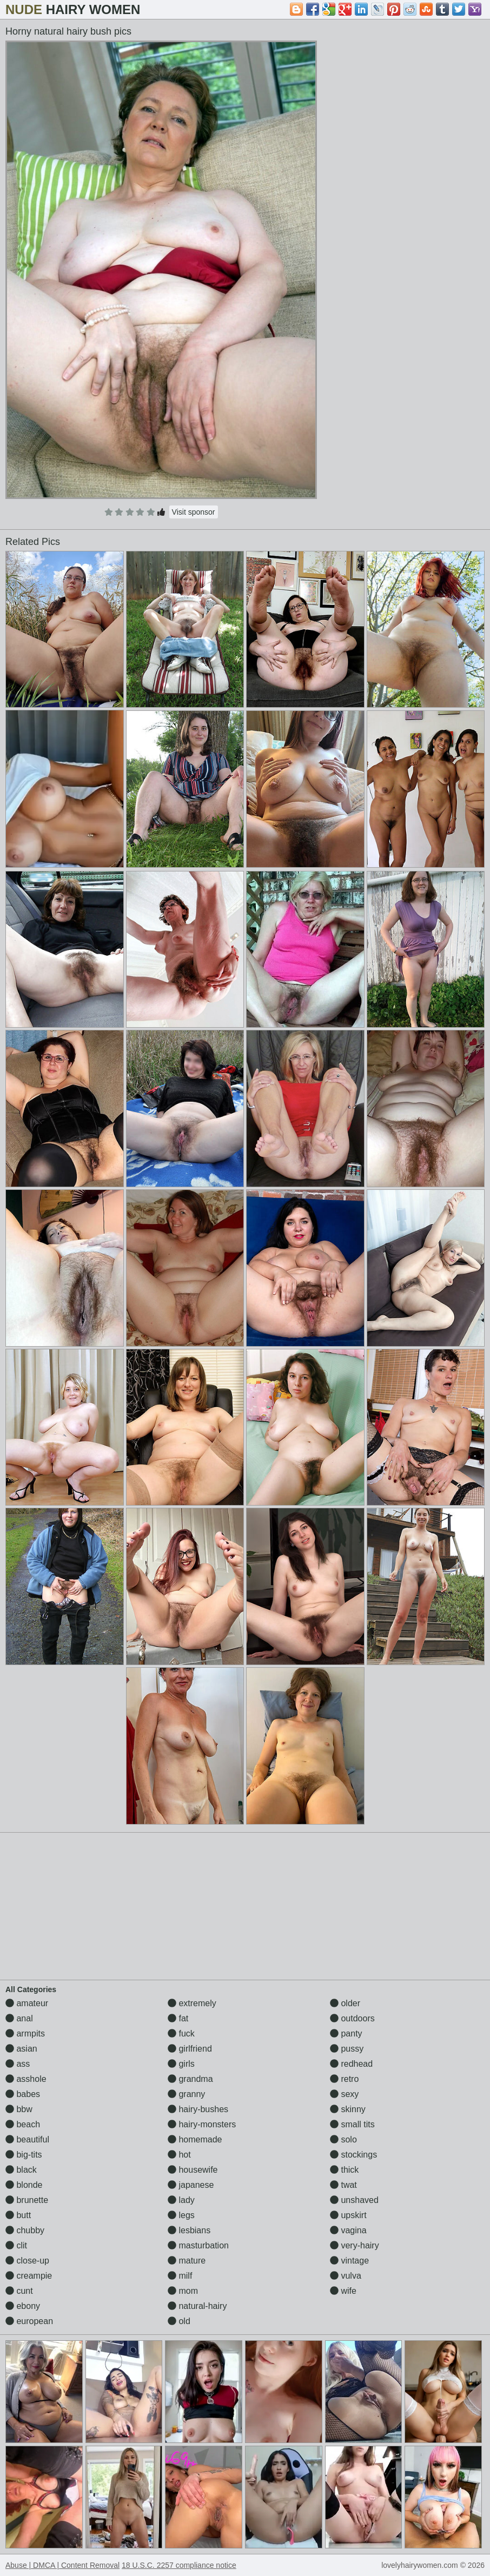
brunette (26, 2200)
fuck (181, 2033)
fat (178, 2018)
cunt (19, 2290)
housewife (193, 2169)
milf (180, 2275)
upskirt (348, 2215)
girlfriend (190, 2048)
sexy (344, 2094)
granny (186, 2094)
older (345, 2003)
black (21, 2169)
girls (181, 2063)
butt (18, 2215)
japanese (191, 2184)
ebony (22, 2306)
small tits (352, 2124)
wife (343, 2290)
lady (181, 2200)
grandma (190, 2079)
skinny (348, 2109)
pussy (346, 2048)
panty (346, 2033)
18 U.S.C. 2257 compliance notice (179, 2565)
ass (17, 2063)
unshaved (354, 2200)
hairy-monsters (202, 2124)
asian (21, 2048)
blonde (24, 2184)
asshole (26, 2079)
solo (343, 2139)
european (29, 2321)
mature (187, 2260)
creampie (28, 2275)
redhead (351, 2063)
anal (19, 2018)
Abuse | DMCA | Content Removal (62, 2565)
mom (183, 2290)
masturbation (198, 2245)
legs (181, 2215)
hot (179, 2154)
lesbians (189, 2230)
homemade (195, 2139)
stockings (353, 2154)
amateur (26, 2003)
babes (22, 2094)
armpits (25, 2033)
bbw (18, 2109)
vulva (345, 2275)
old (179, 2321)
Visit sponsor (193, 512)
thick (344, 2169)
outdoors (352, 2018)
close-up (27, 2260)
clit (16, 2245)
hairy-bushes (198, 2109)
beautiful (27, 2139)
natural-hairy (197, 2306)
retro (344, 2079)
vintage (349, 2260)
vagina (348, 2230)
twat (343, 2184)
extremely (192, 2003)
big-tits (23, 2154)
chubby (24, 2230)
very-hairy (354, 2245)
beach (22, 2124)
